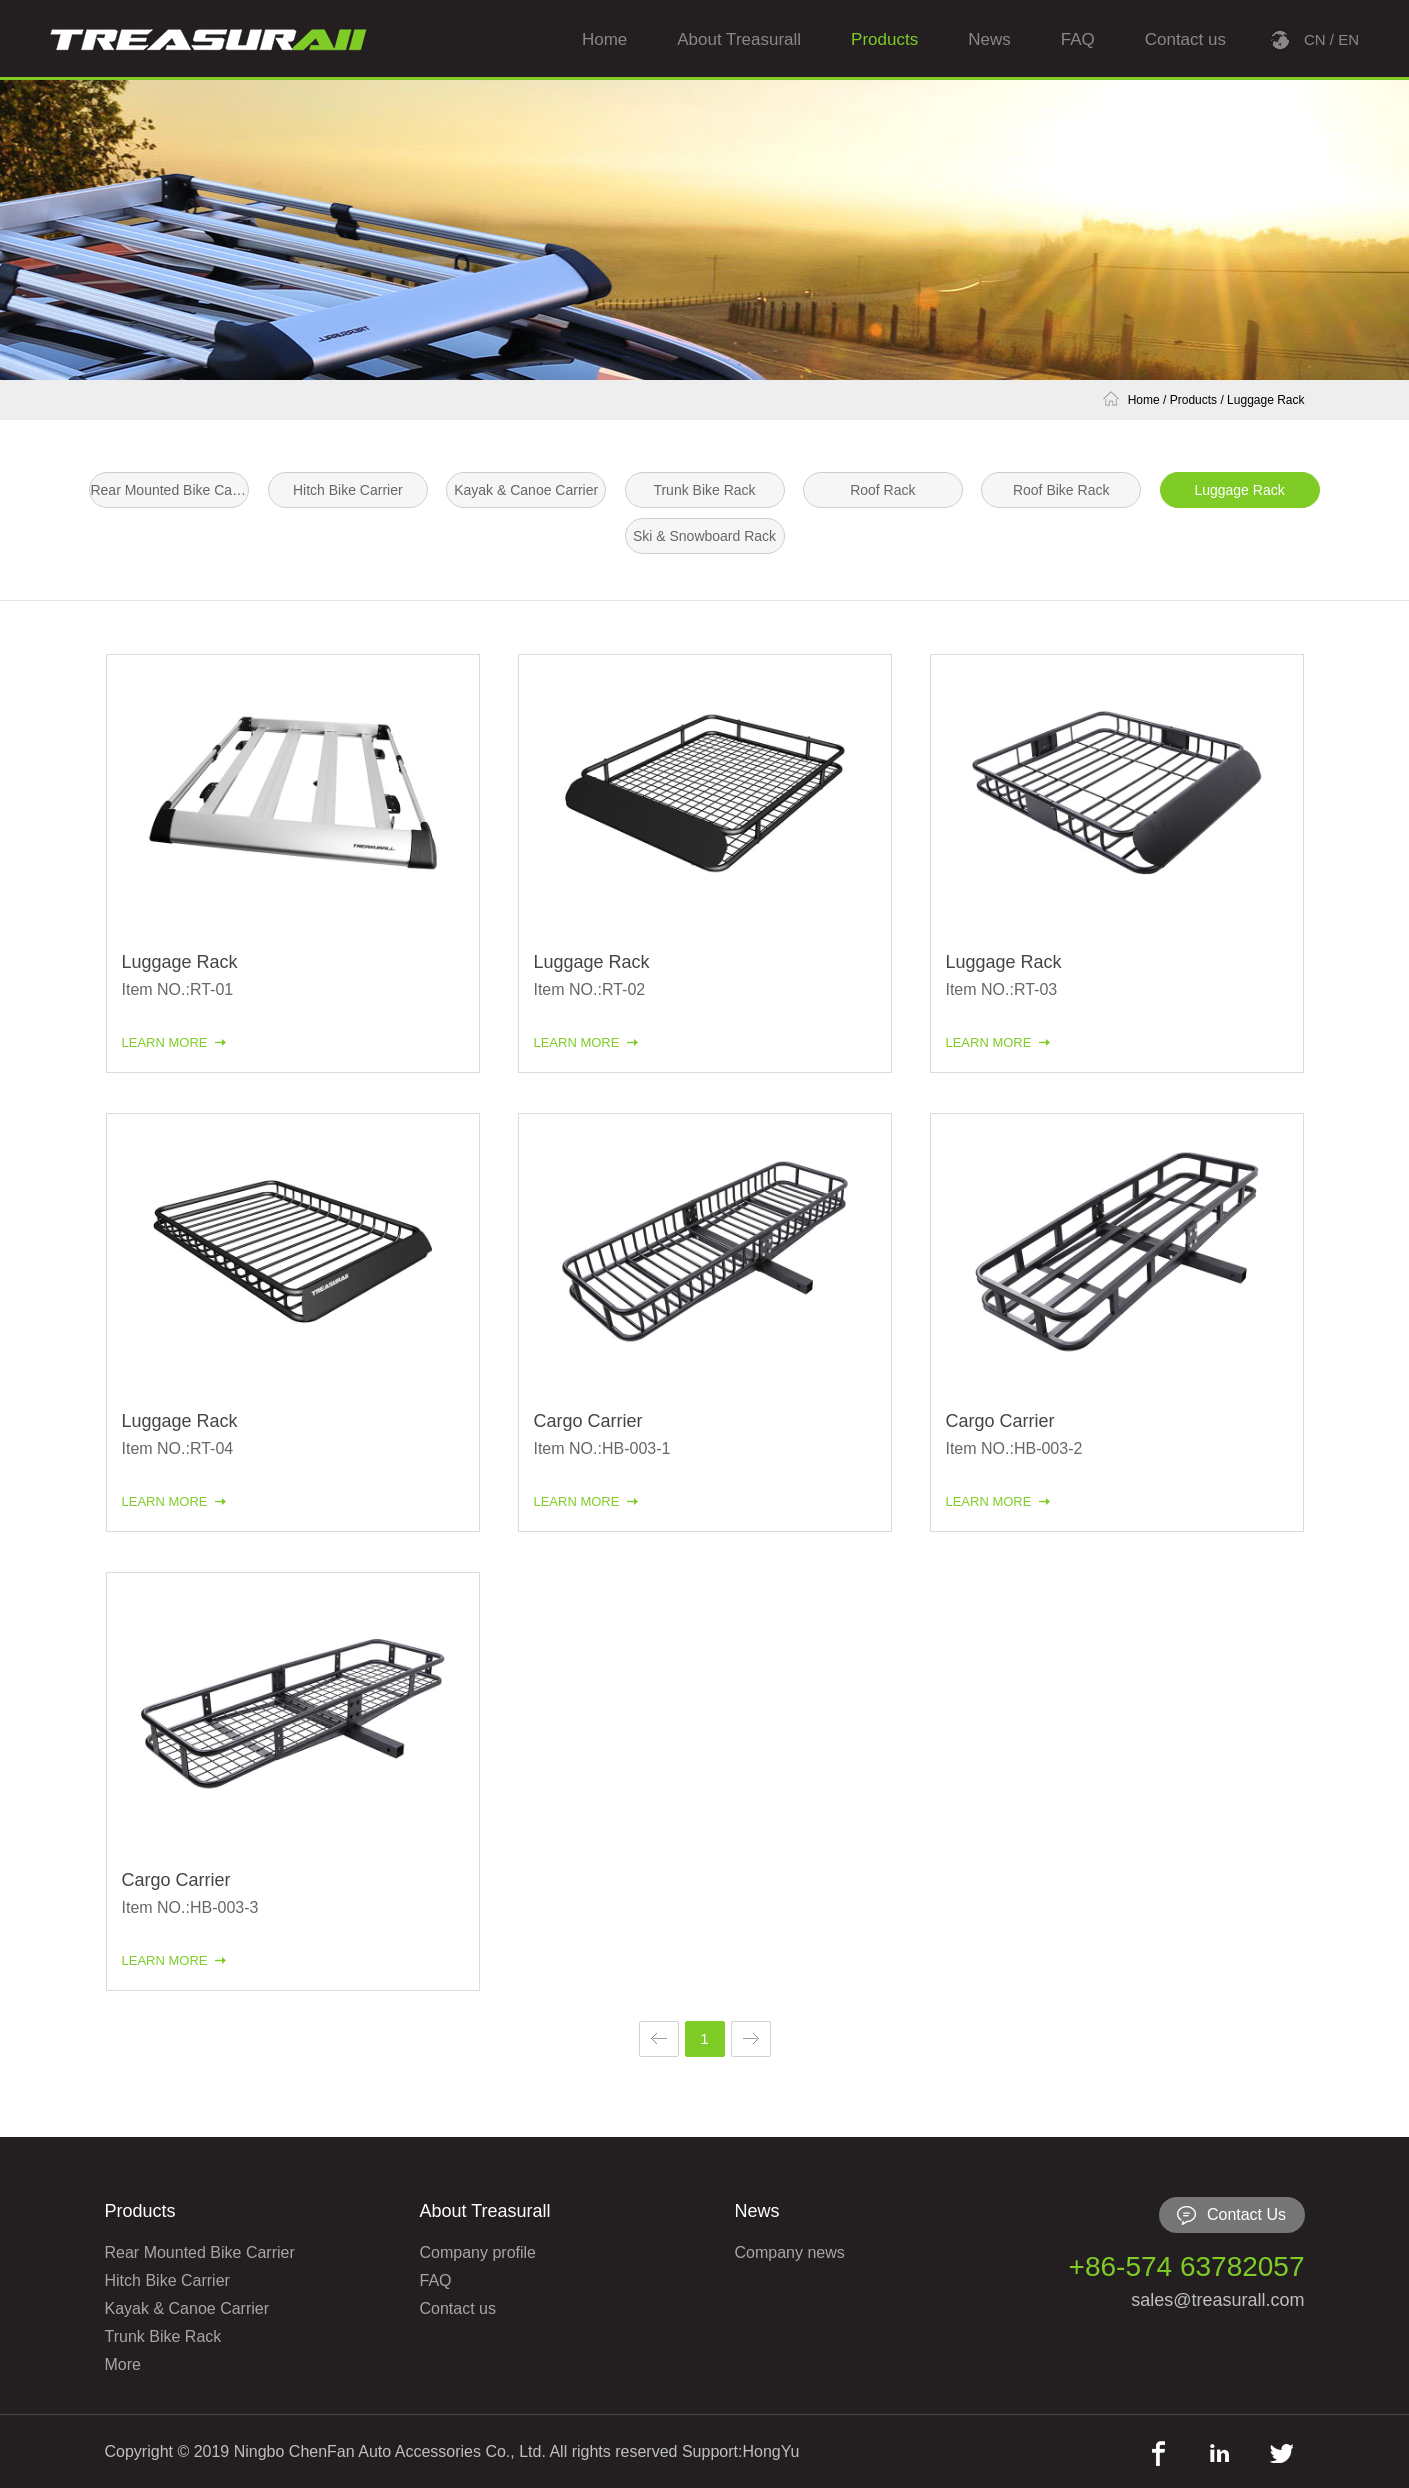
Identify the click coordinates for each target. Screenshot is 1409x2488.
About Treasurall (739, 39)
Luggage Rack (1265, 400)
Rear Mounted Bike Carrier (169, 490)
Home (604, 39)
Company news (790, 2252)
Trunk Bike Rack (704, 490)
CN (1315, 39)
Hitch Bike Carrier (348, 490)
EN (1348, 39)
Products (884, 39)
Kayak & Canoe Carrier (526, 490)
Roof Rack (882, 490)
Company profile (478, 2252)
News (989, 39)
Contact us (1185, 39)
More (123, 2364)
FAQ (1078, 39)
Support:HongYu (740, 2451)
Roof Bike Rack (1061, 490)
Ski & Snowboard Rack (704, 536)
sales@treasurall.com (1217, 2300)
